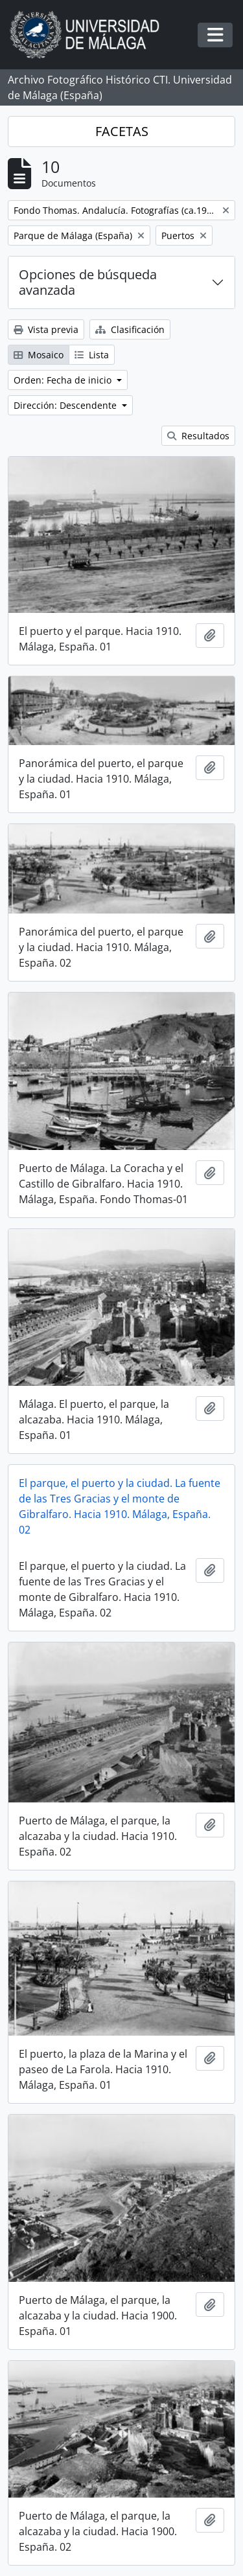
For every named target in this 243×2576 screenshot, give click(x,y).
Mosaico (39, 355)
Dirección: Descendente (66, 405)
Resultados (198, 436)
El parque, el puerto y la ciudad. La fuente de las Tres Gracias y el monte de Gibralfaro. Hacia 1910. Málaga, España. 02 (119, 1506)
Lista (92, 355)
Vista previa (46, 329)
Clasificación (130, 329)
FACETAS (121, 131)
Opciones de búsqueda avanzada (88, 282)
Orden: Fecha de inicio (64, 380)
